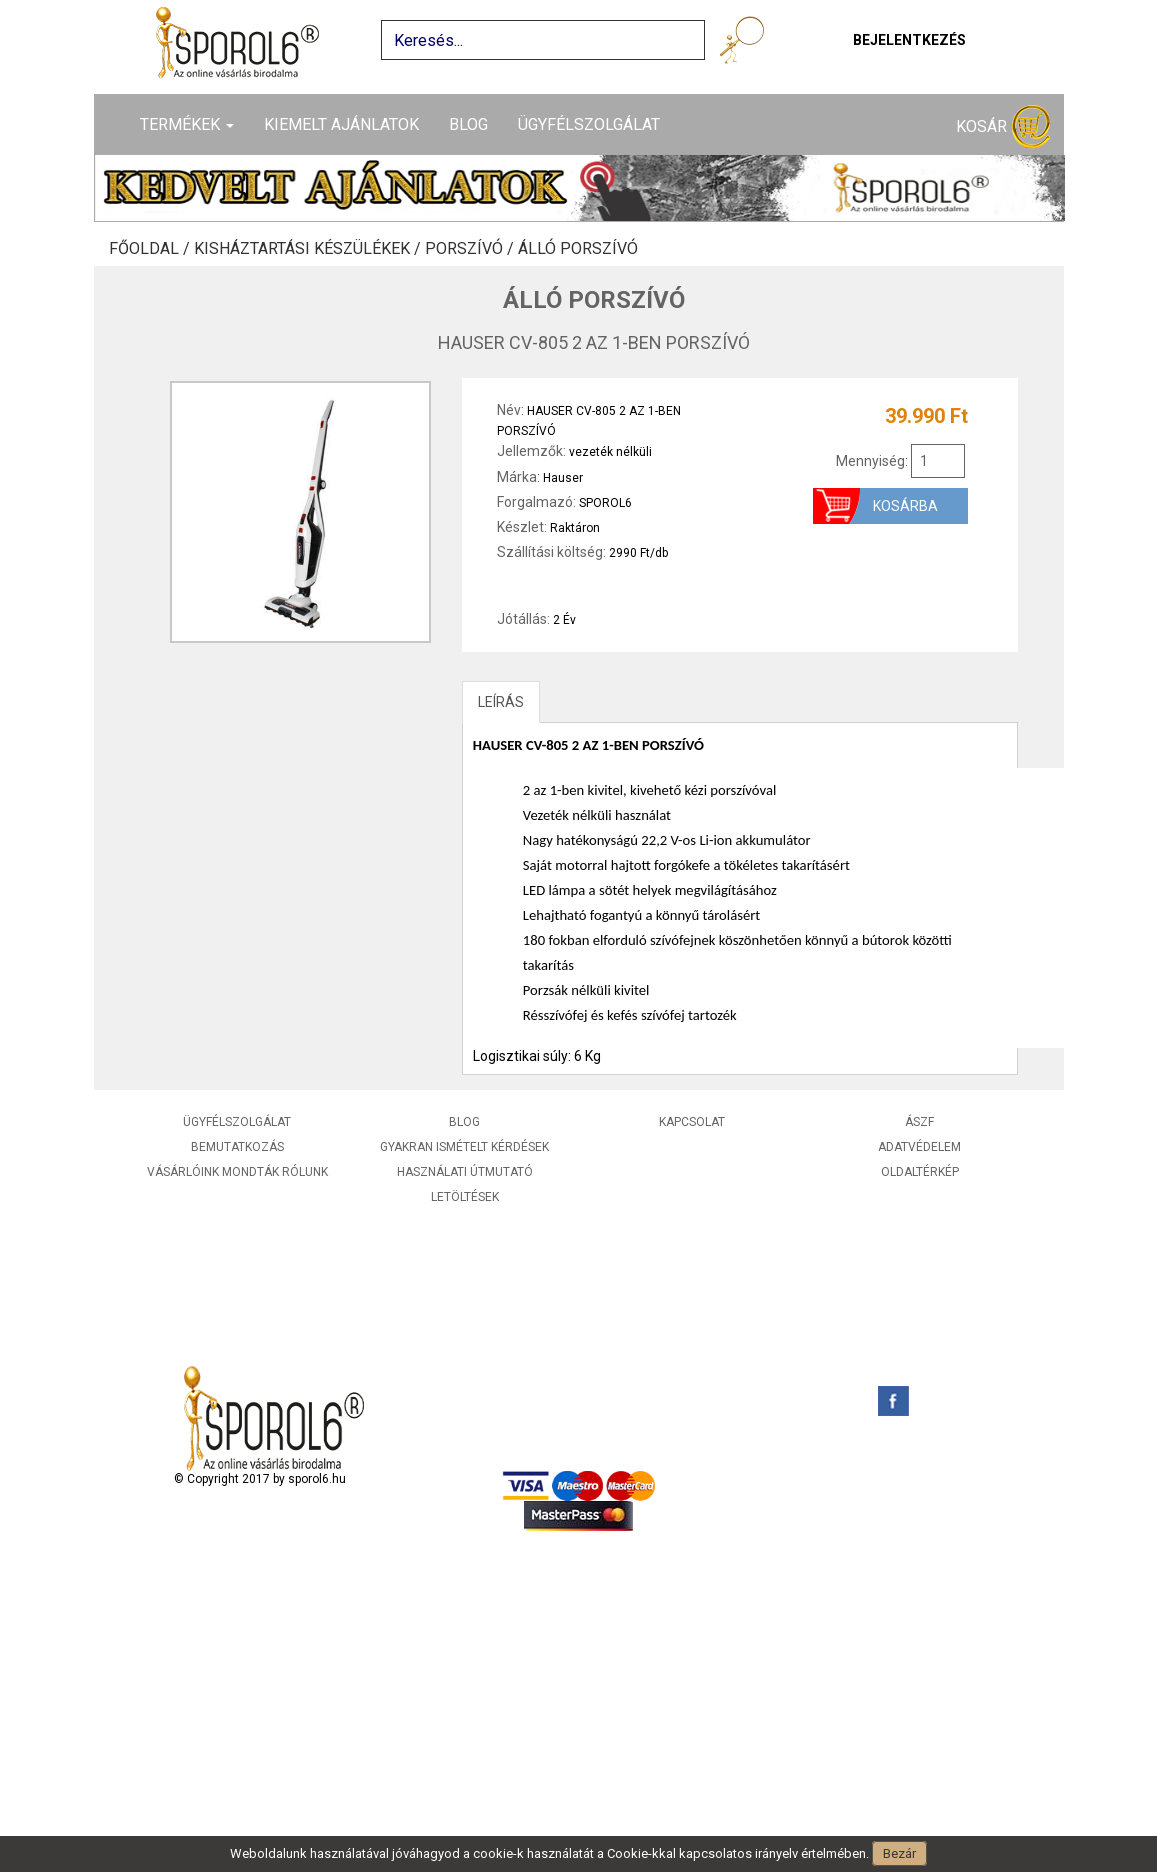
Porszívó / (471, 249)
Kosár (1003, 127)
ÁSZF (919, 1122)
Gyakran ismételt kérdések (464, 1147)
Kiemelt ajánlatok (341, 124)
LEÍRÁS (501, 702)
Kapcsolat (692, 1122)
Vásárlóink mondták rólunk (237, 1172)
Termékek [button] (187, 124)
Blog (468, 124)
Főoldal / (151, 249)
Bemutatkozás (237, 1147)
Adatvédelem (919, 1147)
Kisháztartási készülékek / (309, 249)
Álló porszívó (578, 249)
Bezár (899, 1853)
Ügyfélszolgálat (589, 124)
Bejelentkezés (909, 40)
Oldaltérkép (920, 1172)
